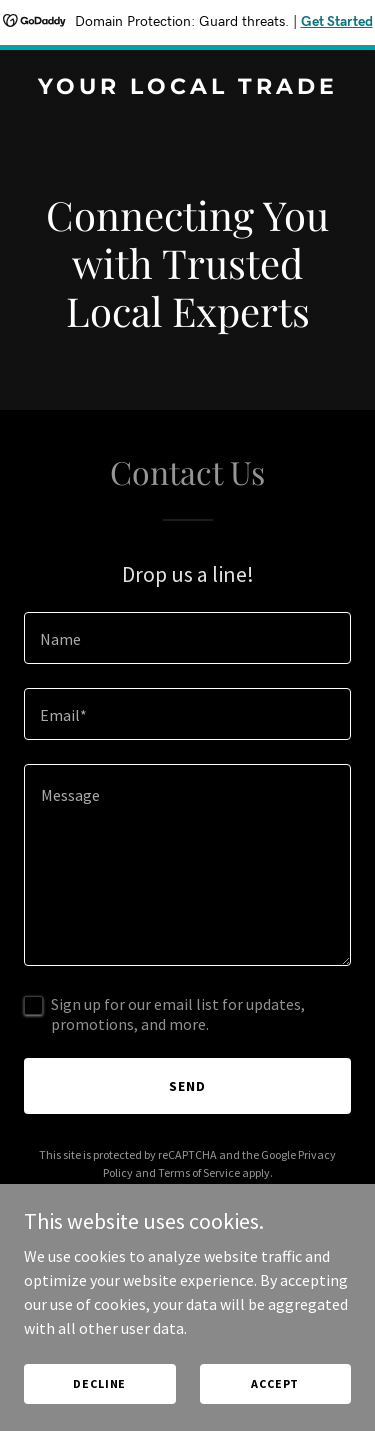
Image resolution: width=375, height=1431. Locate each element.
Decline (99, 1383)
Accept (275, 1383)
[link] (187, 88)
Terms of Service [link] (199, 1172)
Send (187, 1086)
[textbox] (187, 638)
